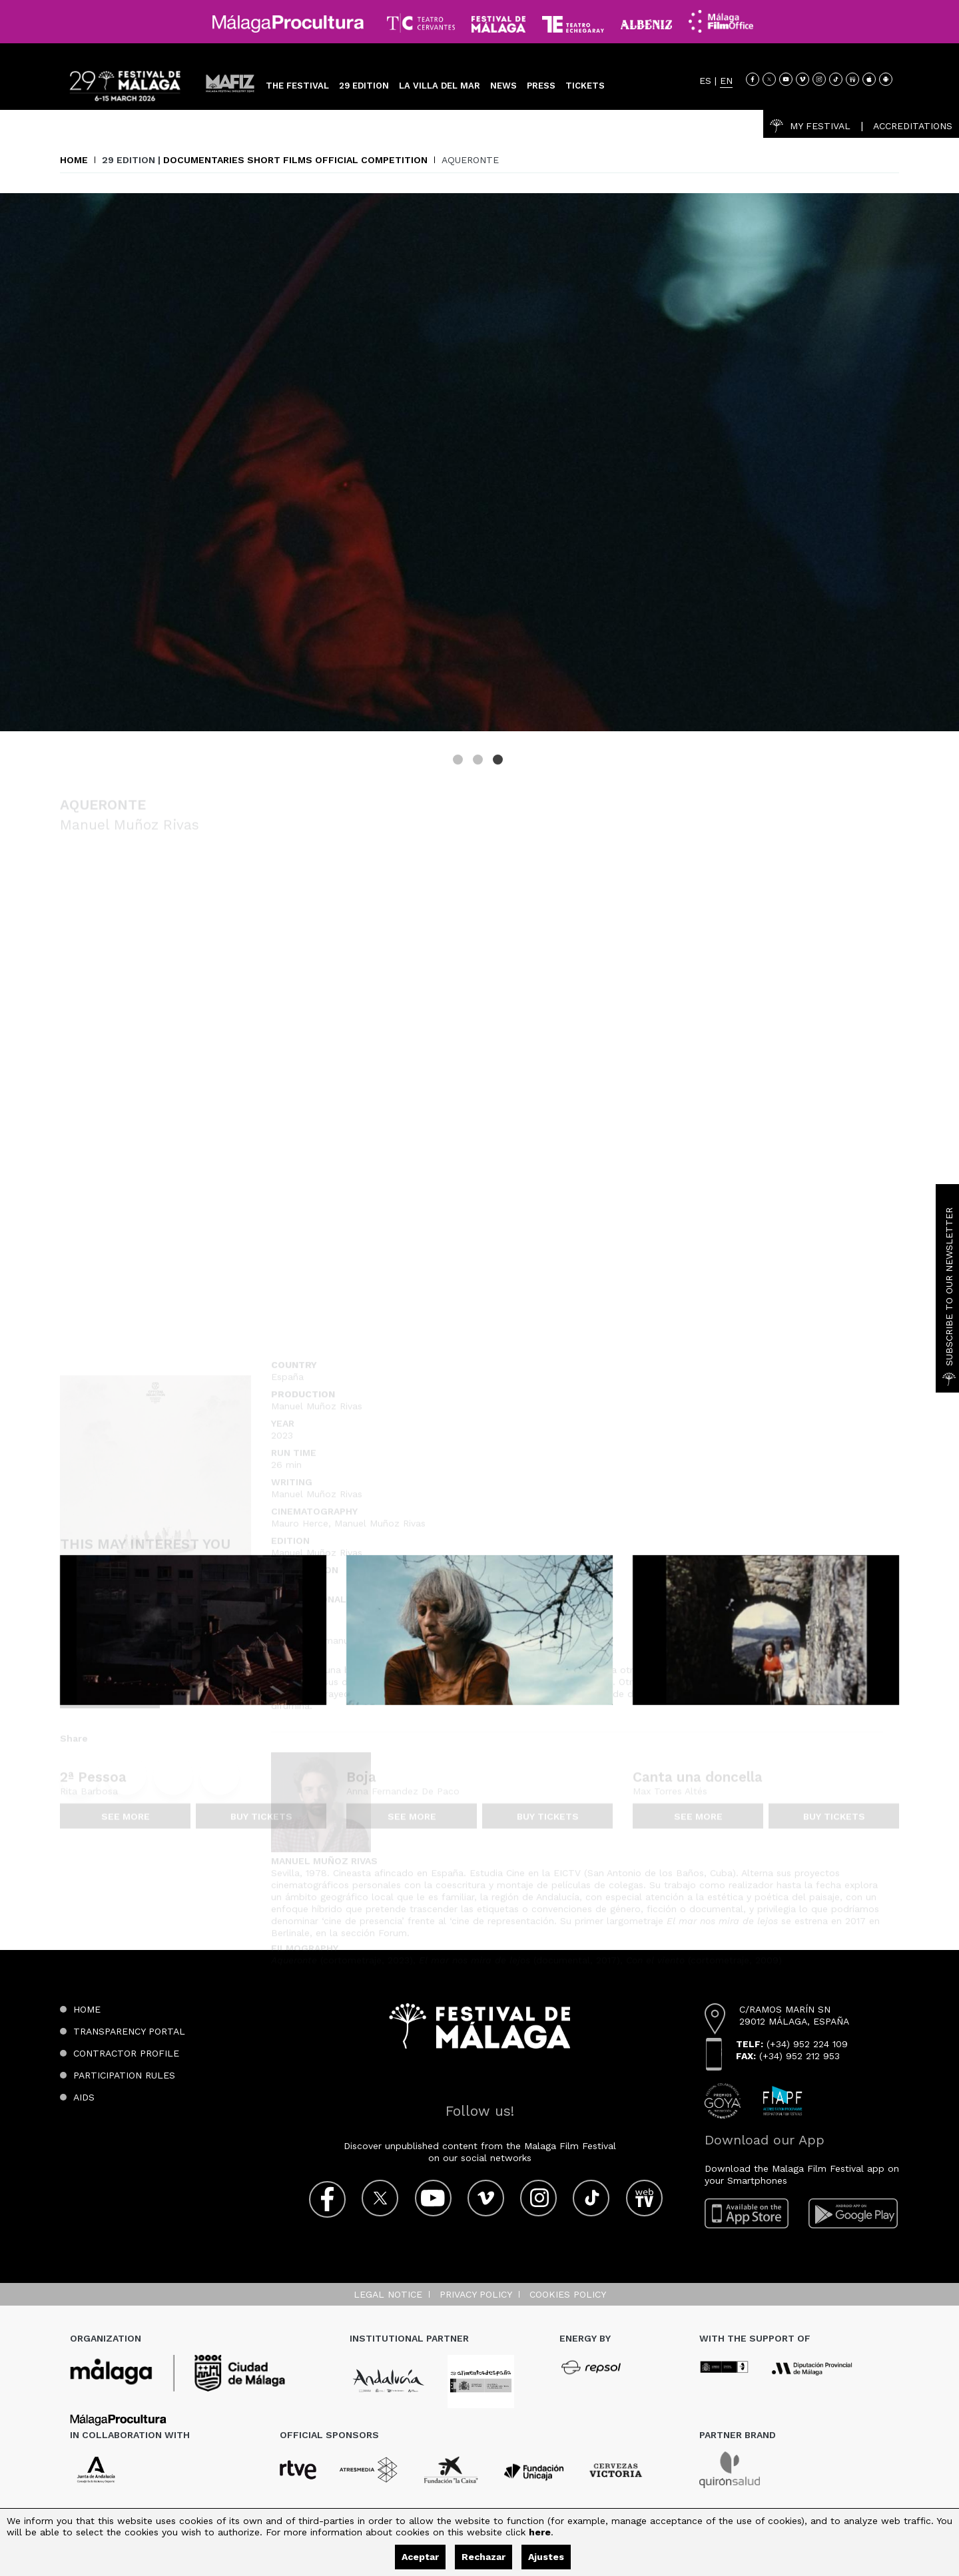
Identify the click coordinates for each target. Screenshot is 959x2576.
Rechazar (483, 2556)
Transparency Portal (129, 2031)
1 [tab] (459, 761)
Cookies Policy (567, 2293)
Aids (84, 2097)
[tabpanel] (479, 462)
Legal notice (388, 2293)
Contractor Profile (126, 2053)
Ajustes (546, 2556)
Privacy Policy (476, 2293)
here (540, 2532)
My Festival (810, 126)
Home (74, 160)
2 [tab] (479, 761)
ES (705, 81)
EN (726, 81)
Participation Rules (124, 2075)
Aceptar (420, 2556)
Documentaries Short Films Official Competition (295, 160)
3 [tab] (499, 761)
